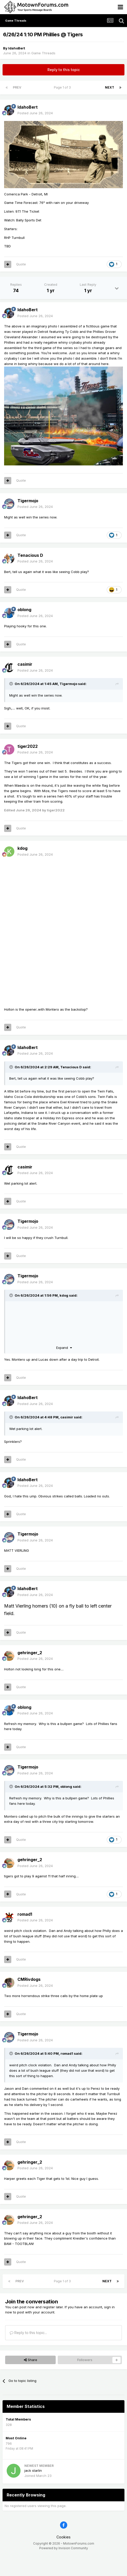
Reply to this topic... (28, 2332)
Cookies (63, 2537)
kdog (22, 848)
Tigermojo (27, 500)
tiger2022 (27, 746)
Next (109, 87)
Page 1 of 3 (63, 87)
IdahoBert (16, 48)
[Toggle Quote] (11, 684)
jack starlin (33, 2470)
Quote (21, 264)
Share (30, 2360)
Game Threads (43, 53)
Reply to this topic (63, 69)
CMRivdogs (29, 1979)
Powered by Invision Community (63, 2548)
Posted (35, 113)
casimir (24, 664)
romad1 (24, 1914)
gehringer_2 (29, 1652)
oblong (24, 609)
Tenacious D (30, 555)
